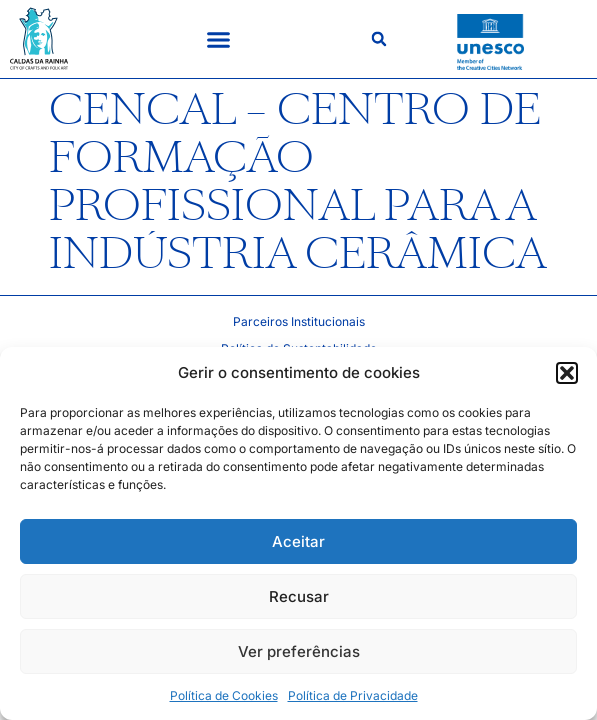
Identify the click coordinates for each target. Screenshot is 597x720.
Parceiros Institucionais (299, 321)
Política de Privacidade (353, 695)
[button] (567, 373)
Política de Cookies (224, 695)
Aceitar (298, 541)
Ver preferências (299, 651)
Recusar (299, 596)
